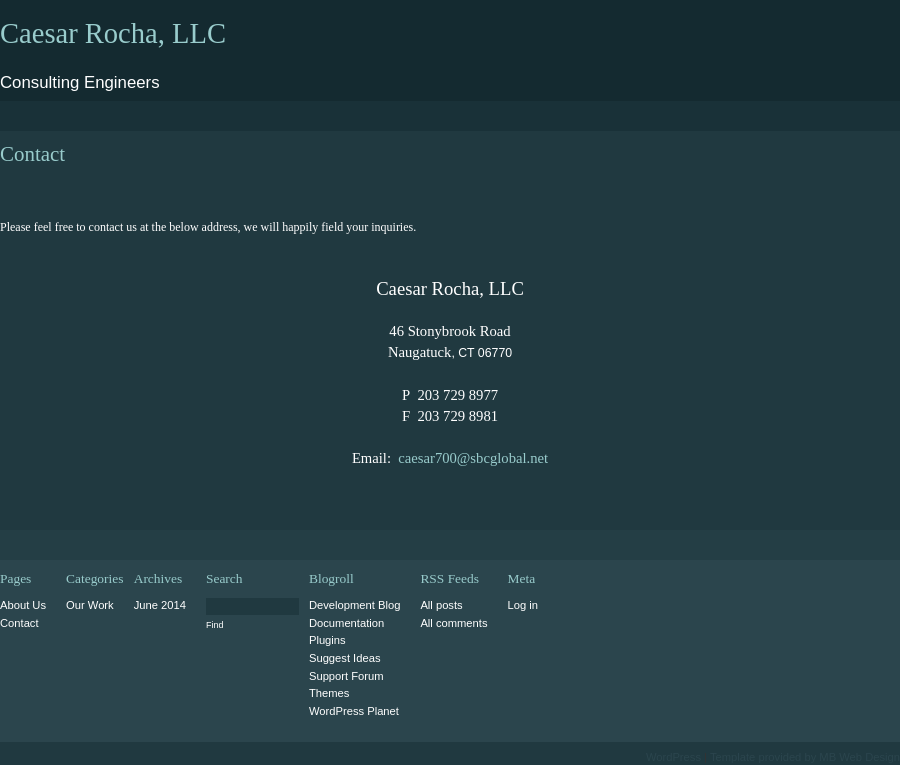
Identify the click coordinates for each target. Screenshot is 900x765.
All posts (441, 605)
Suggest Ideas (345, 658)
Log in (523, 605)
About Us (23, 605)
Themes (329, 693)
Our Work (90, 605)
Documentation (346, 623)
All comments (453, 623)
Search (224, 578)
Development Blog (354, 605)
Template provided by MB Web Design (805, 757)
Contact (19, 623)
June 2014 (160, 605)
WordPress (673, 757)
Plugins (327, 640)
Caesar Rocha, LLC (113, 33)
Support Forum (346, 676)
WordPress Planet (354, 711)
